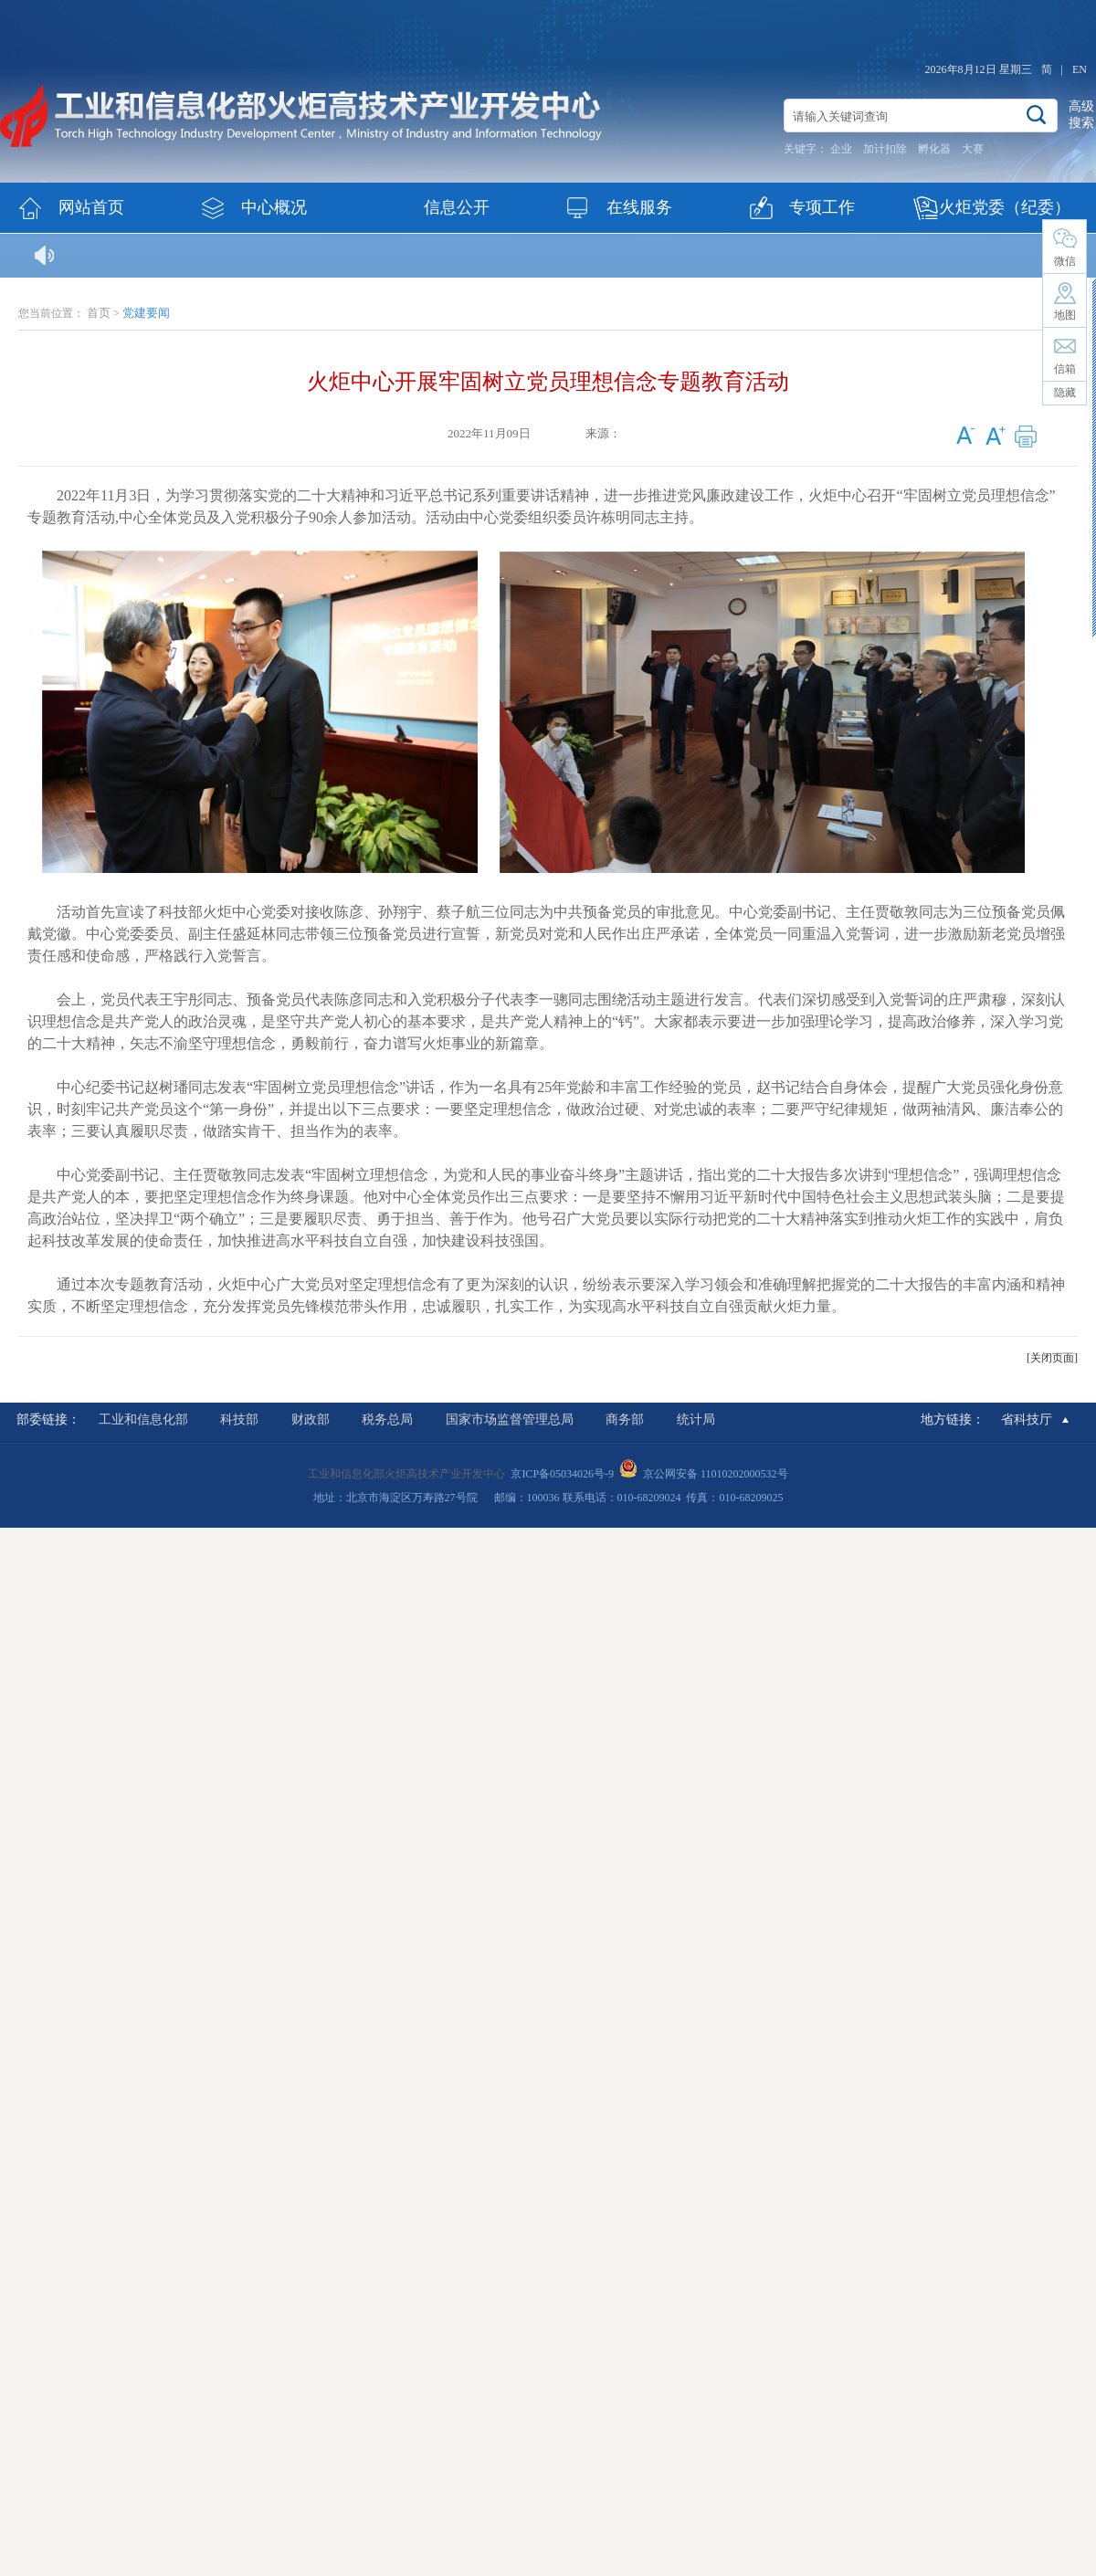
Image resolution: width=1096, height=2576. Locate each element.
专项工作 (822, 207)
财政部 (310, 1419)
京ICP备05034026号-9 (562, 1473)
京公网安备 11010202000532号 (715, 1473)
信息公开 (457, 207)
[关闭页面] (1052, 1357)
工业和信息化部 (143, 1419)
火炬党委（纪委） (1004, 207)
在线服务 (639, 207)
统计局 (696, 1419)
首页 (99, 313)
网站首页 (91, 207)
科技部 (239, 1419)
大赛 (973, 148)
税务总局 (387, 1419)
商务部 (625, 1419)
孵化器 (934, 148)
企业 (841, 148)
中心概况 (274, 207)
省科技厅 (1026, 1419)
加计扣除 (885, 148)
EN (1079, 69)
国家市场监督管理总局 (510, 1419)
